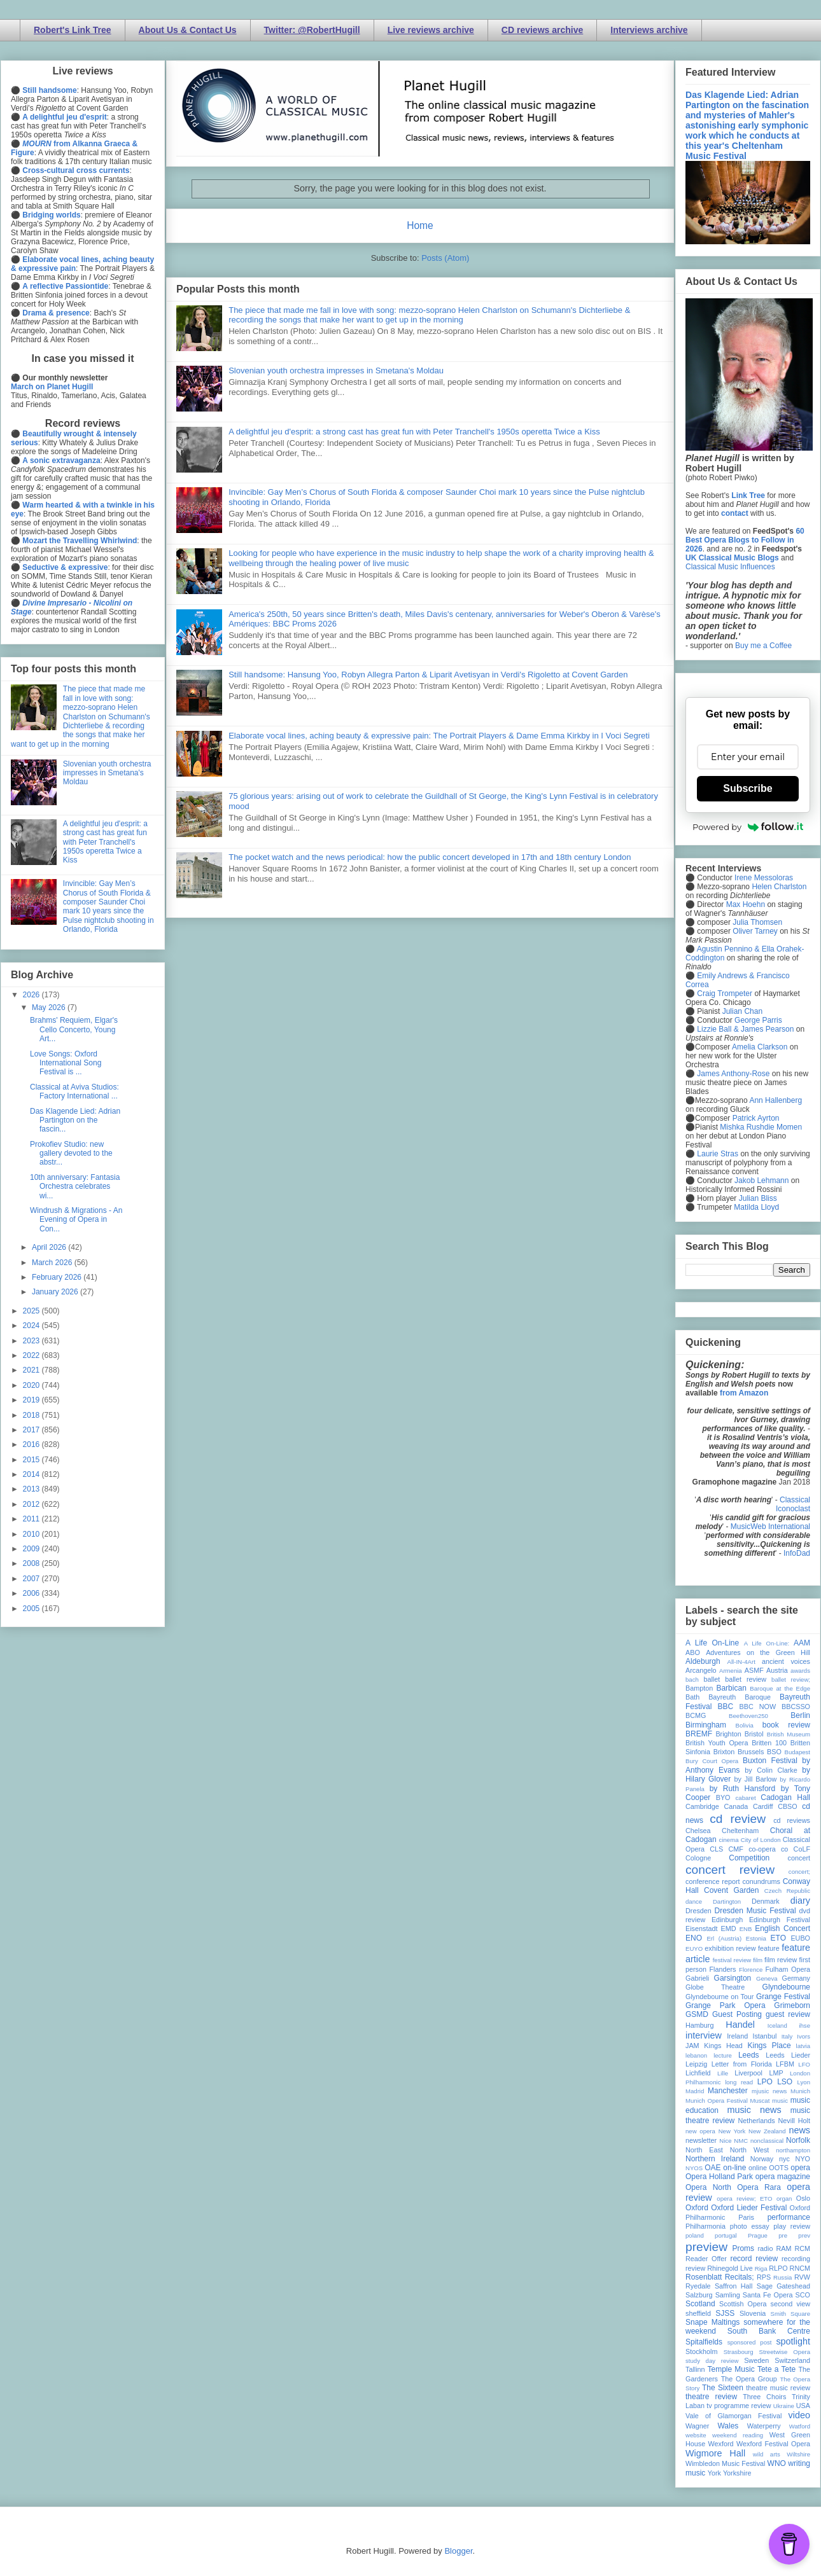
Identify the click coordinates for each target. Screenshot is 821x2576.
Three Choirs (764, 2396)
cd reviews (791, 1820)
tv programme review (738, 2405)
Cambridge (702, 1806)
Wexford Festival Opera (773, 2444)
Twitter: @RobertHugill (312, 30)
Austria (777, 1670)
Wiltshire (798, 2454)
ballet (711, 1679)
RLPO (778, 2268)
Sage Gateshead (783, 2286)
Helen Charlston (779, 886)
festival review (732, 1959)
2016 (32, 1444)
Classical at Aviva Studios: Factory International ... (74, 1091)
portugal (726, 2235)
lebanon (696, 2055)
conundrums (761, 1881)
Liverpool (748, 2073)
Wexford (721, 2444)
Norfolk (798, 2140)
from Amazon (744, 1392)
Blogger (458, 2551)
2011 (32, 1518)
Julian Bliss (758, 1198)
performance (789, 2217)
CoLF (802, 1849)
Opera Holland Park (719, 2176)
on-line (734, 2167)
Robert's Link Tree (72, 30)
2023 (32, 1340)
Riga (761, 2268)
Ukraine (783, 2405)
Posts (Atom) (445, 258)
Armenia (730, 1670)
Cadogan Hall (785, 1797)
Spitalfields (703, 2341)
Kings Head (723, 2045)
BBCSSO (796, 1706)
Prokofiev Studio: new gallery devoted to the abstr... (71, 1153)
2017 (32, 1429)
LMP (776, 2073)
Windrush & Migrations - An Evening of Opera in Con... (76, 1219)
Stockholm (701, 2351)
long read (739, 2082)
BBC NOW (758, 1706)
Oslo (803, 2198)
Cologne (698, 1858)
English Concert (782, 1928)
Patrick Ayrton (756, 1118)
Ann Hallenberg (775, 1100)
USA (803, 2405)
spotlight (793, 2341)
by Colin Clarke (771, 1770)
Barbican (731, 1688)
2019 (32, 1399)
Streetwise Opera (784, 2351)
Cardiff (763, 1806)
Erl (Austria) (723, 1938)
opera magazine (782, 2176)
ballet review (745, 1679)
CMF (736, 1849)
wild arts (766, 2454)
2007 (32, 1578)
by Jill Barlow (755, 1779)
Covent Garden (731, 1890)
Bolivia (745, 1725)
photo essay (749, 2226)
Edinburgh (727, 1919)
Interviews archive (648, 30)
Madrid (694, 2091)
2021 (32, 1370)
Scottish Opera (742, 2304)
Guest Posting (737, 2014)
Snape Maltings (712, 2322)
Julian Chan (742, 1011)
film (757, 1959)
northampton (793, 2150)
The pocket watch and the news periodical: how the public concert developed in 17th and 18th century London (429, 857)
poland (694, 2235)
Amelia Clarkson (759, 1046)
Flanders (723, 1969)
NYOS (694, 2167)
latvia (803, 2045)
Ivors (803, 2036)
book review (786, 1725)
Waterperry (764, 2426)
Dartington (727, 1901)
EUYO (694, 1948)
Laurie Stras (716, 1153)
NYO (803, 2159)
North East (704, 2150)
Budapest (797, 1751)
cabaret (746, 1797)
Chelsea (698, 1830)
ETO (778, 1938)
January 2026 (56, 1291)
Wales (727, 2425)
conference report (712, 1881)
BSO (774, 1751)
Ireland (737, 2036)
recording (796, 2258)
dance (693, 1901)
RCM (802, 2248)
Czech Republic (787, 1890)
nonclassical (766, 2140)
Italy (787, 2036)
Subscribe (747, 788)
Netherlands (756, 2120)
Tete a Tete (776, 2369)
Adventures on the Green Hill (758, 1652)
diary (800, 1900)
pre (782, 2235)
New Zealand (767, 2131)
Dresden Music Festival (755, 1910)
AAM (802, 1642)
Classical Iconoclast (793, 1504)
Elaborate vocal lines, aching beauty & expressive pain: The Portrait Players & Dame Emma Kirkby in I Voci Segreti (439, 735)
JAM (692, 2045)
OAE (712, 2167)
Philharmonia (705, 2226)
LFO (804, 2064)
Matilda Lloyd (756, 1207)
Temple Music (730, 2369)
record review (754, 2258)
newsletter (701, 2140)
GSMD (696, 2014)
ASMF (754, 1670)
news (799, 2130)
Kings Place (769, 2045)
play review (791, 2226)
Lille (722, 2073)
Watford (799, 2426)
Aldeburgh (702, 1661)
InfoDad (796, 1553)
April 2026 (50, 1247)
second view (790, 2304)
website (695, 2435)
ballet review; (790, 1679)
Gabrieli (697, 1978)
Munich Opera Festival (716, 2100)
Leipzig (696, 2064)
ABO (692, 1652)
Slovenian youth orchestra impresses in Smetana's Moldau (336, 370)
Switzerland (792, 2360)
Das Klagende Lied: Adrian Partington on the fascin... (75, 1120)
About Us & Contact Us (188, 30)
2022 (32, 1355)
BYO (723, 1797)
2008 (32, 1563)
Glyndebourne (786, 1987)
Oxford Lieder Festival (749, 2207)
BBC (726, 1706)
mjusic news (769, 2091)
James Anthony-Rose (733, 1073)
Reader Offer (706, 2258)
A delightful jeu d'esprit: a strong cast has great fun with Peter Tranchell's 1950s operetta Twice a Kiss (414, 431)
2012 (32, 1504)
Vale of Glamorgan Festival (733, 2416)
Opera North (708, 2187)
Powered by (747, 827)
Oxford (696, 2207)
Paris (746, 2217)
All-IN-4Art (741, 1661)
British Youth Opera (716, 1743)
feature (769, 1948)
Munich (800, 2091)
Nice (725, 2140)
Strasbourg (739, 2351)
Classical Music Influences (730, 566)
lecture (722, 2055)
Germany (796, 1978)
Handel (740, 2024)
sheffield (698, 2313)
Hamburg (699, 2025)
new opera (700, 2131)
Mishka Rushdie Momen (761, 1127)
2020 (32, 1385)
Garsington (733, 1978)
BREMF (698, 1733)
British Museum (788, 1734)
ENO (693, 1938)
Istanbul (764, 2036)
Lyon (803, 2082)
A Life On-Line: (767, 1643)
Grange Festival (783, 1996)
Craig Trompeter (724, 993)
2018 (32, 1415)
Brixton (724, 1751)
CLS (716, 1849)
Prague (758, 2235)
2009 (32, 1548)
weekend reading (737, 2435)
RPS (764, 2277)
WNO (777, 2463)
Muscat (759, 2100)
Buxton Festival (770, 1760)
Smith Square (790, 2313)
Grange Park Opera (725, 2005)
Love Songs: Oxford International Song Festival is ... (65, 1063)
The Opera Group (749, 2379)
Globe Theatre (715, 1987)
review (695, 2268)
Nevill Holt (794, 2120)
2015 (32, 1459)
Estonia (756, 1938)
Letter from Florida (742, 2064)
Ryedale (698, 2286)
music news (754, 2110)
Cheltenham (740, 1830)
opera (800, 2167)
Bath (692, 1697)
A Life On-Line (712, 1642)
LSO (784, 2081)
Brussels (751, 1751)
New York (732, 2131)
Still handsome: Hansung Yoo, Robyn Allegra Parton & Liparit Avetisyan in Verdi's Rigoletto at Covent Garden (428, 674)
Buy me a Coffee (763, 645)
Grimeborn (792, 2005)
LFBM (785, 2064)
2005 (32, 1608)
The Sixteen (722, 2387)
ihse (804, 2025)
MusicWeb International (770, 1526)
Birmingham (705, 1725)
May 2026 (49, 1007)
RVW (802, 2277)
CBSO (787, 1806)
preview (706, 2247)
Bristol (754, 1734)
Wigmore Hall (715, 2453)
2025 (32, 1310)
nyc (784, 2159)
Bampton (699, 1688)
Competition (749, 1857)
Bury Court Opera (711, 1760)
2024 (32, 1325)
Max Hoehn (745, 904)
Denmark (766, 1901)
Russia (782, 2277)
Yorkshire (737, 2473)
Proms (743, 2248)
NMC (741, 2140)
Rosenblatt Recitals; (719, 2277)
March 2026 (53, 1262)
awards (800, 1670)
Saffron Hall (734, 2286)
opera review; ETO (744, 2198)
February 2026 (57, 1277)
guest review (788, 2014)
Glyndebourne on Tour (719, 1996)
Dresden (698, 1911)
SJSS (724, 2313)
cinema (729, 1839)
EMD (728, 1928)
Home (420, 225)
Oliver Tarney (755, 931)
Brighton (728, 1734)
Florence (750, 1969)
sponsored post (749, 2342)
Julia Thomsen (757, 922)
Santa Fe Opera (768, 2295)
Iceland (777, 2025)
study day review (711, 2360)
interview (703, 2035)
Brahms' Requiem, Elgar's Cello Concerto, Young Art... (74, 1029)
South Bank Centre (768, 2331)
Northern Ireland (715, 2158)
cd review (738, 1818)
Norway (762, 2159)
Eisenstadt (701, 1928)
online (757, 2167)
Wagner (697, 2426)
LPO (765, 2081)
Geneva (767, 1978)
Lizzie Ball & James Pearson (745, 1029)
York (714, 2473)
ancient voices (786, 1661)
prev (804, 2235)
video (799, 2415)
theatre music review (778, 2388)
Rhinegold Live (729, 2268)
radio (765, 2248)
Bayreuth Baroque (739, 1697)
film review (780, 1959)
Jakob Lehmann (761, 1180)
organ (784, 2198)
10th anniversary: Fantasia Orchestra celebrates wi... (75, 1186)
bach (692, 1679)
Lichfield (698, 2073)
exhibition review (730, 1948)
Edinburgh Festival (779, 1919)
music (780, 2100)
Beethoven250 (748, 1715)
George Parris (758, 1020)
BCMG (695, 1715)
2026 (32, 994)
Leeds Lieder (788, 2055)
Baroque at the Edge (780, 1688)
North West (749, 2150)
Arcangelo (701, 1670)
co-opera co (768, 1849)
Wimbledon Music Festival (725, 2463)
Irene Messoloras (763, 877)
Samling (727, 2295)
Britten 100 (769, 1743)
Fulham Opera (788, 1969)
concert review (730, 1869)
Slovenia (753, 2313)
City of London (761, 1839)
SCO (803, 2295)
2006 (32, 1593)
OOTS (779, 2167)
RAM (783, 2248)
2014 (32, 1474)
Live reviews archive (431, 30)
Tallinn (695, 2369)
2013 (32, 1489)
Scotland (700, 2303)
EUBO (800, 1938)
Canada (736, 1806)
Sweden (756, 2360)
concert (799, 1858)
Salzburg (699, 2295)
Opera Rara (759, 2187)
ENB (746, 1928)
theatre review (711, 2396)
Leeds (748, 2055)
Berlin (800, 1715)
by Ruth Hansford (743, 1788)
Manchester (728, 2090)
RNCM (800, 2268)
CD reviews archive (542, 30)
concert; (799, 1871)
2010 (32, 1534)
